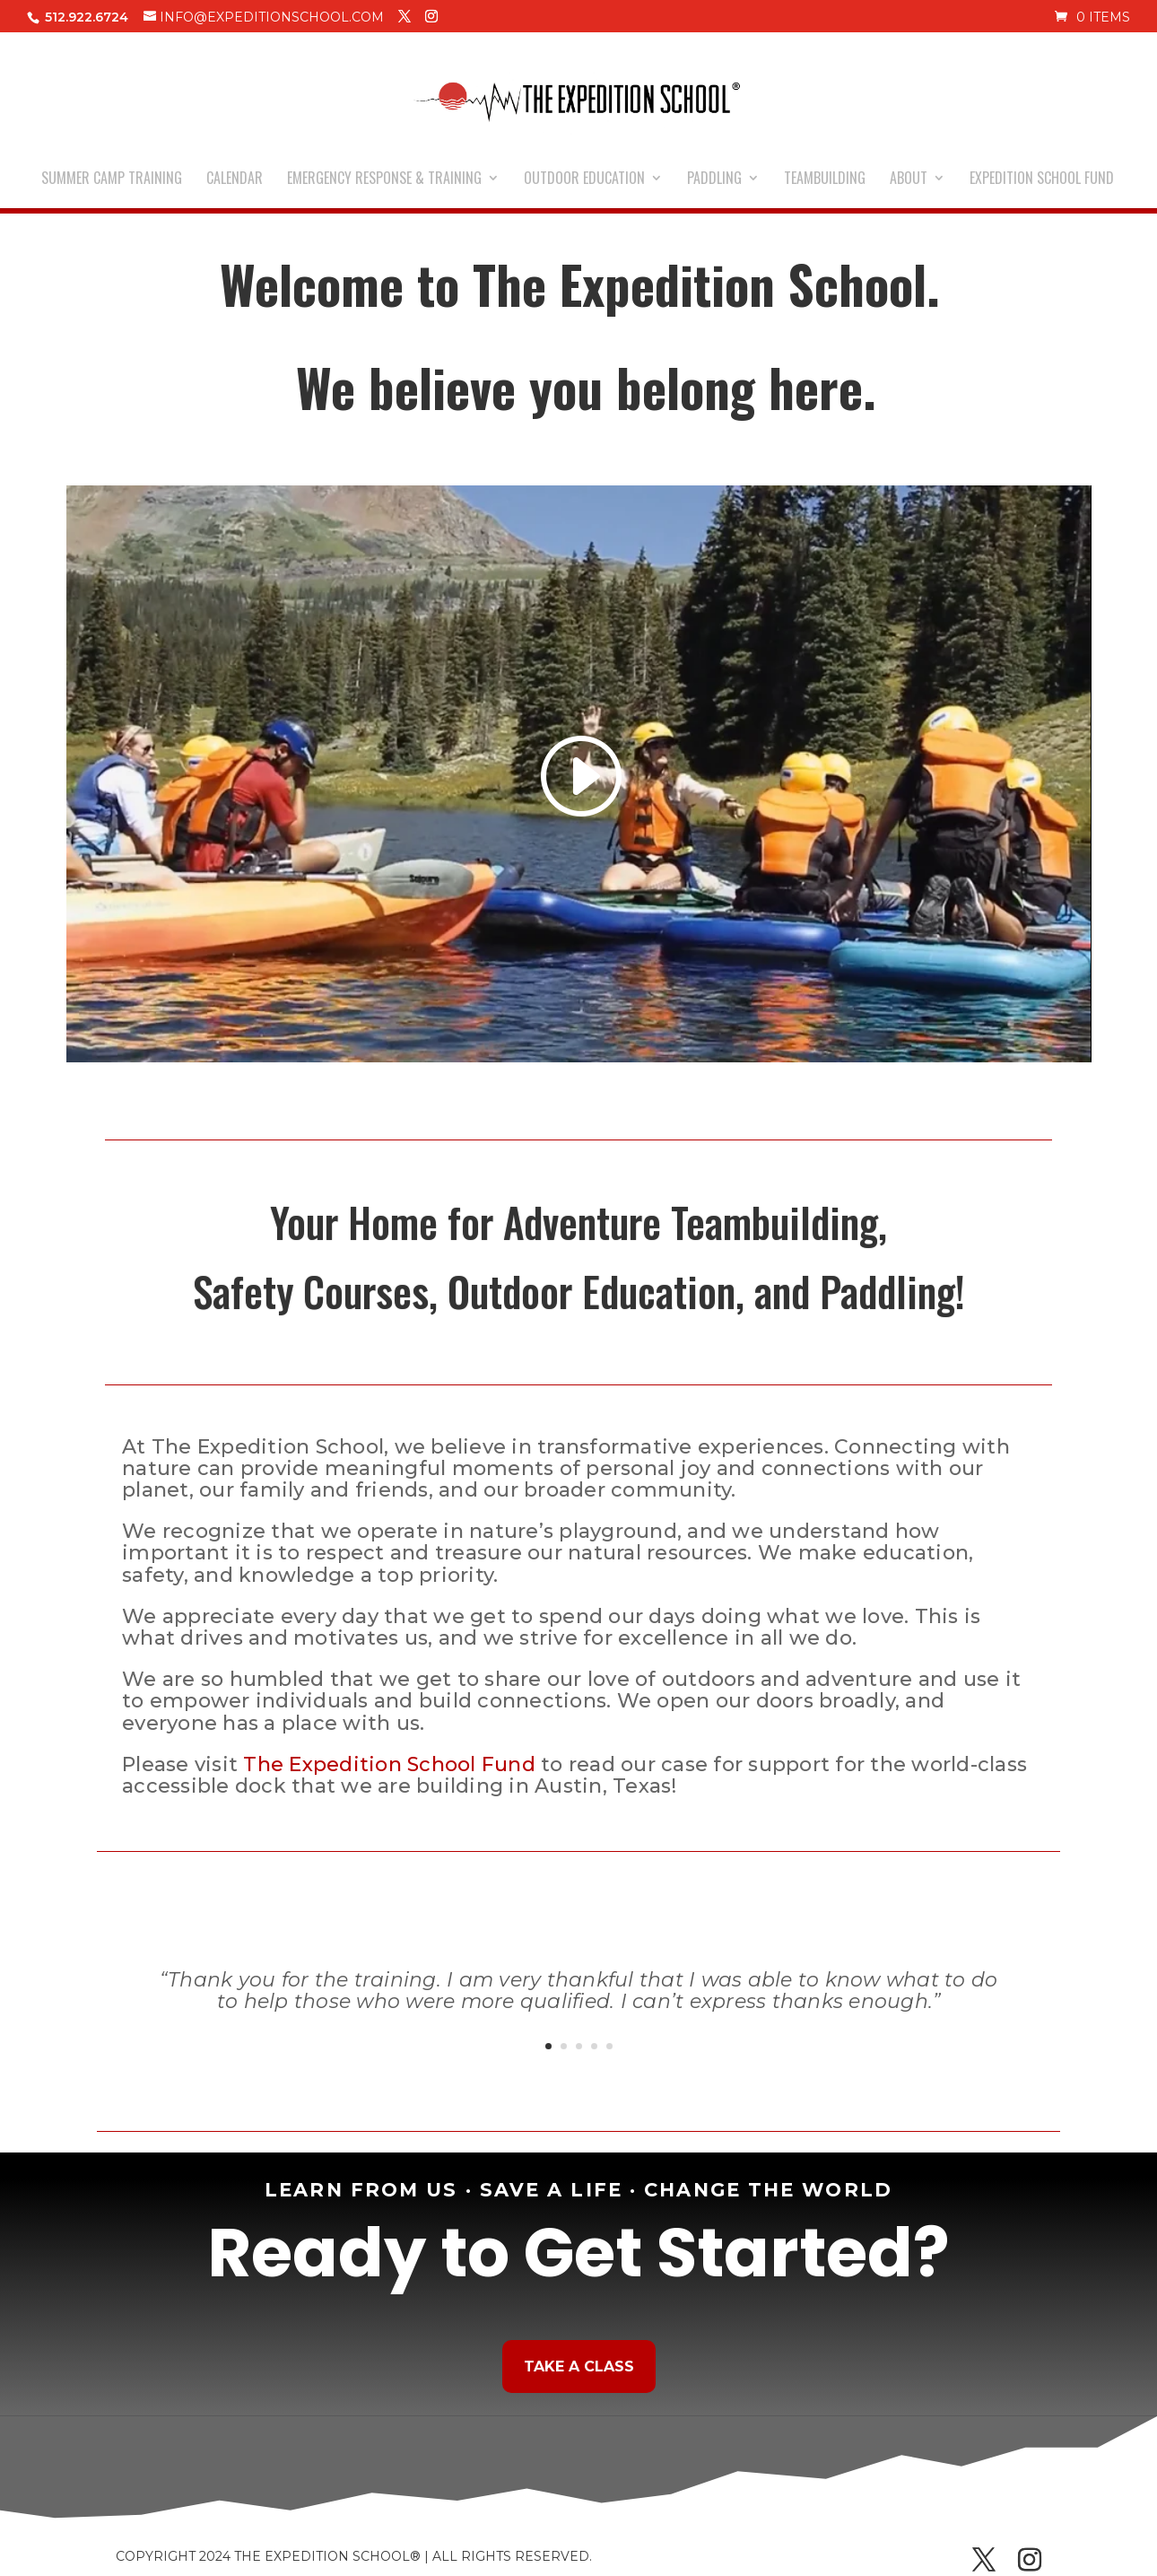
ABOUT (908, 179)
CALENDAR (234, 179)
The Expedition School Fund (389, 1764)
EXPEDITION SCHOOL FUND (1042, 179)
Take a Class (579, 2366)
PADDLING (714, 179)
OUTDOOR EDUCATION (584, 179)
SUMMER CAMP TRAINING (111, 179)
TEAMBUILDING (825, 179)
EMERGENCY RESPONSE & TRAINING (384, 179)
